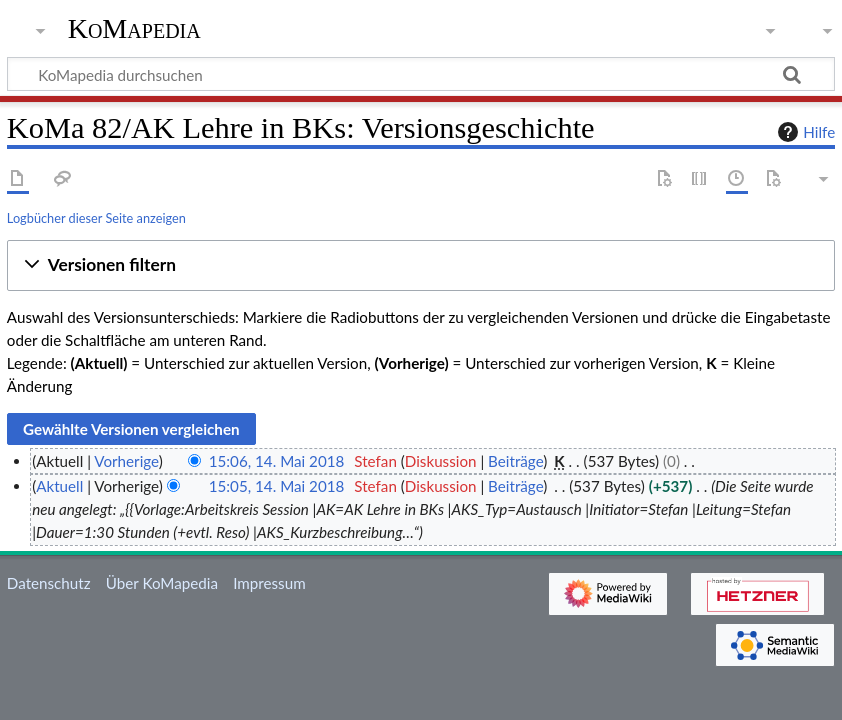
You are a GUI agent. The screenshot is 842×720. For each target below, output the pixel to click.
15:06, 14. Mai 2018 (277, 461)
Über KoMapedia (162, 583)
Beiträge (515, 461)
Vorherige (126, 461)
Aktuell (59, 486)
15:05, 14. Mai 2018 (277, 486)
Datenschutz (49, 583)
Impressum (269, 583)
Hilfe (804, 132)
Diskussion (441, 461)
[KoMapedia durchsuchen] (421, 74)
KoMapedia (134, 29)
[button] (421, 265)
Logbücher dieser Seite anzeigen (96, 218)
